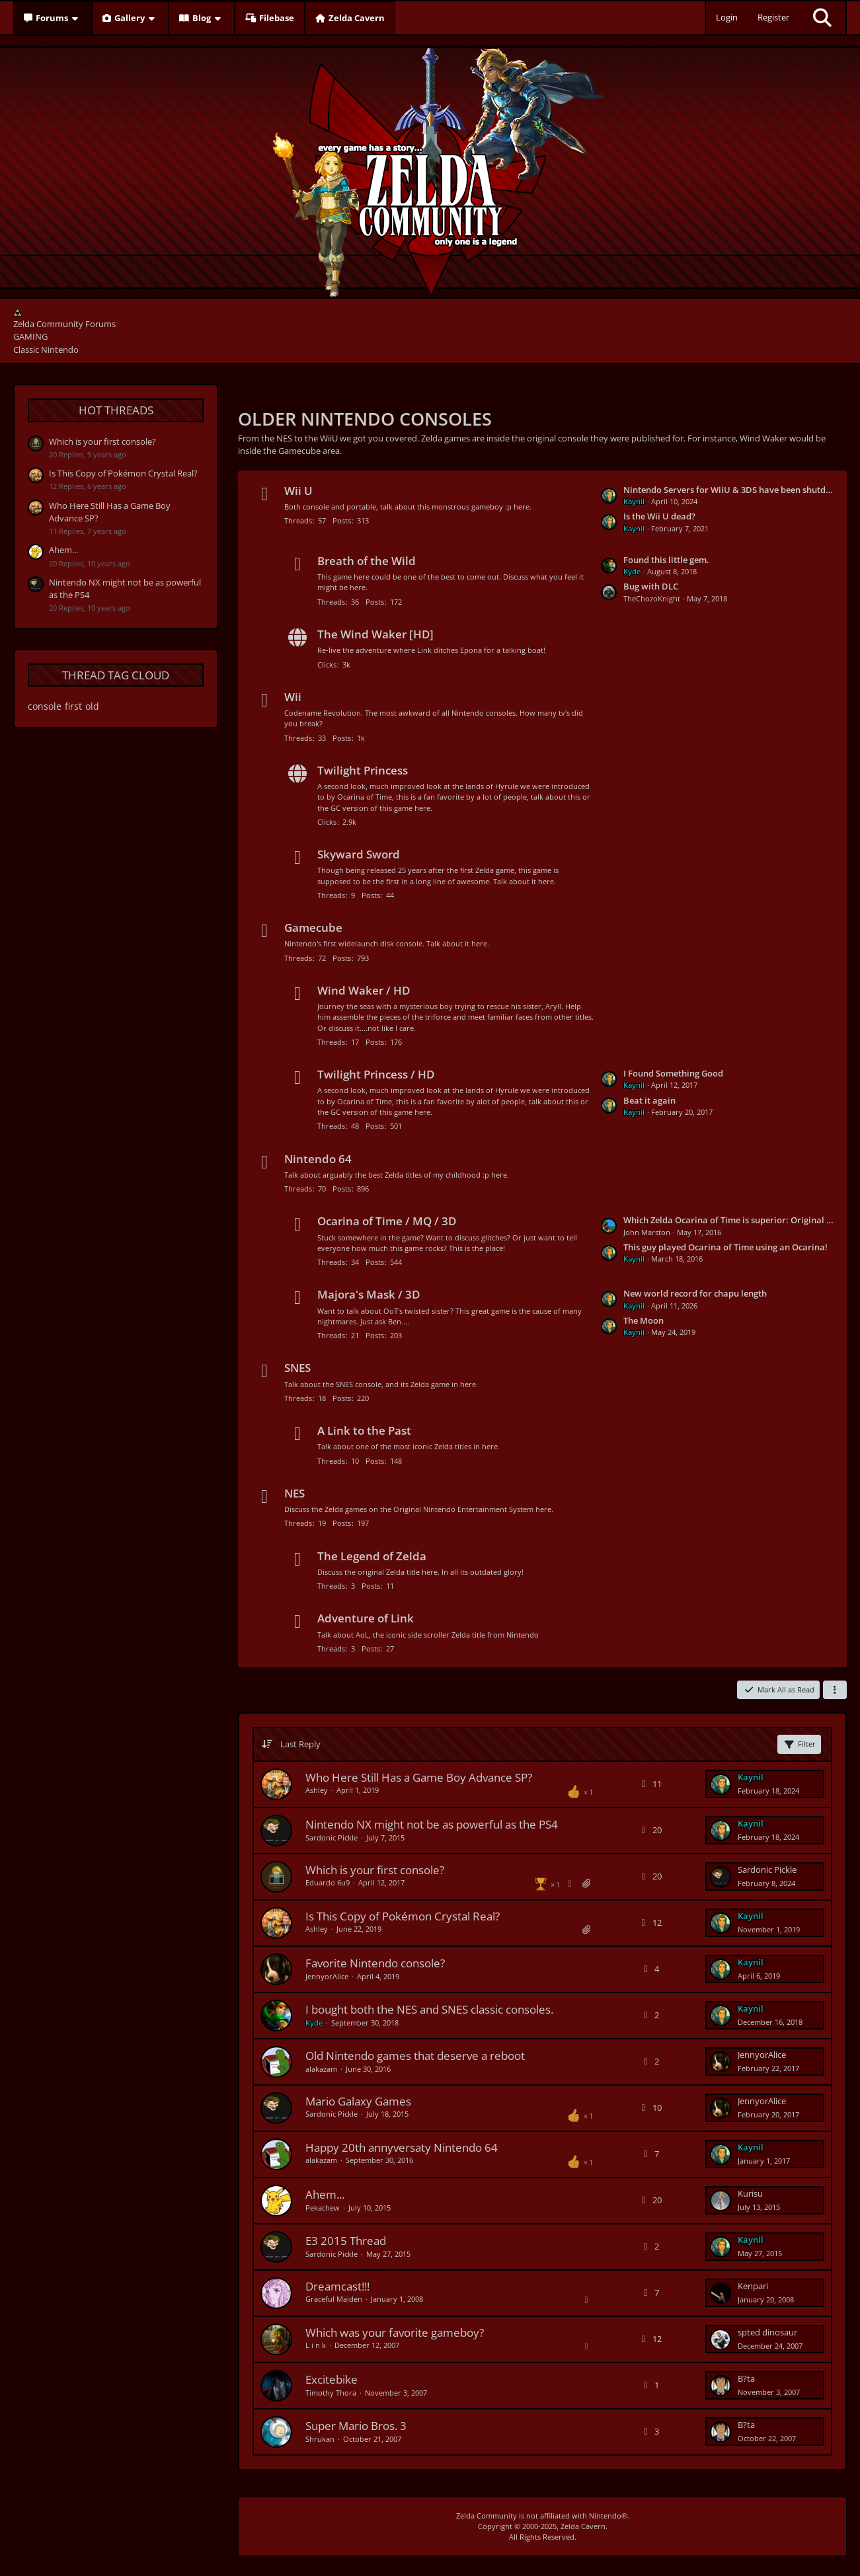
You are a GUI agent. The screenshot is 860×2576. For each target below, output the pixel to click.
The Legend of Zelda (371, 1556)
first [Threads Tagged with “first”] (73, 706)
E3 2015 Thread (345, 2240)
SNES (297, 1367)
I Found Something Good (673, 1073)
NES (294, 1493)
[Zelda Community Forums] (430, 169)
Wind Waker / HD (363, 990)
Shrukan (319, 2439)
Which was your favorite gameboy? (394, 2332)
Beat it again (649, 1100)
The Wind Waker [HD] (375, 634)
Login (727, 17)
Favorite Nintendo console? (375, 1963)
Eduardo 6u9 (327, 1882)
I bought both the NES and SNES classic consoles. (429, 2009)
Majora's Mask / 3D (368, 1294)
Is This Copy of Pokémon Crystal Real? (123, 473)
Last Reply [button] (300, 1744)
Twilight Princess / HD (375, 1074)
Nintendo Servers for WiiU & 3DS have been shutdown (728, 490)
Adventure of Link (365, 1618)
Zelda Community (486, 2515)
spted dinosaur (767, 2332)
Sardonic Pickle (331, 1837)
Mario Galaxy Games (358, 2101)
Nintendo (605, 2515)
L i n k (315, 2345)
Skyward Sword (358, 854)
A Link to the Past (364, 1430)
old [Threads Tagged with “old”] (92, 706)
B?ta (746, 2378)
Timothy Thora (330, 2393)
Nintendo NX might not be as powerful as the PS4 (431, 1824)
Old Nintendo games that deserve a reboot (415, 2055)
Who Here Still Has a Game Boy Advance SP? (418, 1777)
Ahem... (63, 550)
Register (773, 17)
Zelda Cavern (583, 2526)
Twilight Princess (362, 770)
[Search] (822, 17)
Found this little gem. (666, 560)
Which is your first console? (102, 441)
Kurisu (750, 2193)
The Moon (643, 1320)
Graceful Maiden (333, 2299)
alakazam (321, 2069)
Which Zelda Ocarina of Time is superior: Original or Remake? (728, 1220)
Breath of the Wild (366, 560)
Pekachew (322, 2208)
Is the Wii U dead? (659, 516)
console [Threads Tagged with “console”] (44, 706)
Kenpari (753, 2286)
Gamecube (313, 927)
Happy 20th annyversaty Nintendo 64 (401, 2147)
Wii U (298, 490)
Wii (292, 696)
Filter (799, 1744)
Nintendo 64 (318, 1158)
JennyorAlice (326, 1976)
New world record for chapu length (695, 1293)
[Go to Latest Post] (720, 1784)
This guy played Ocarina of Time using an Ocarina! (725, 1247)
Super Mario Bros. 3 (356, 2425)
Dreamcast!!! (337, 2286)
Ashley (316, 1790)
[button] (835, 1690)
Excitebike (331, 2379)
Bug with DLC (650, 586)
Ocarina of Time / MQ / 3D (386, 1221)
